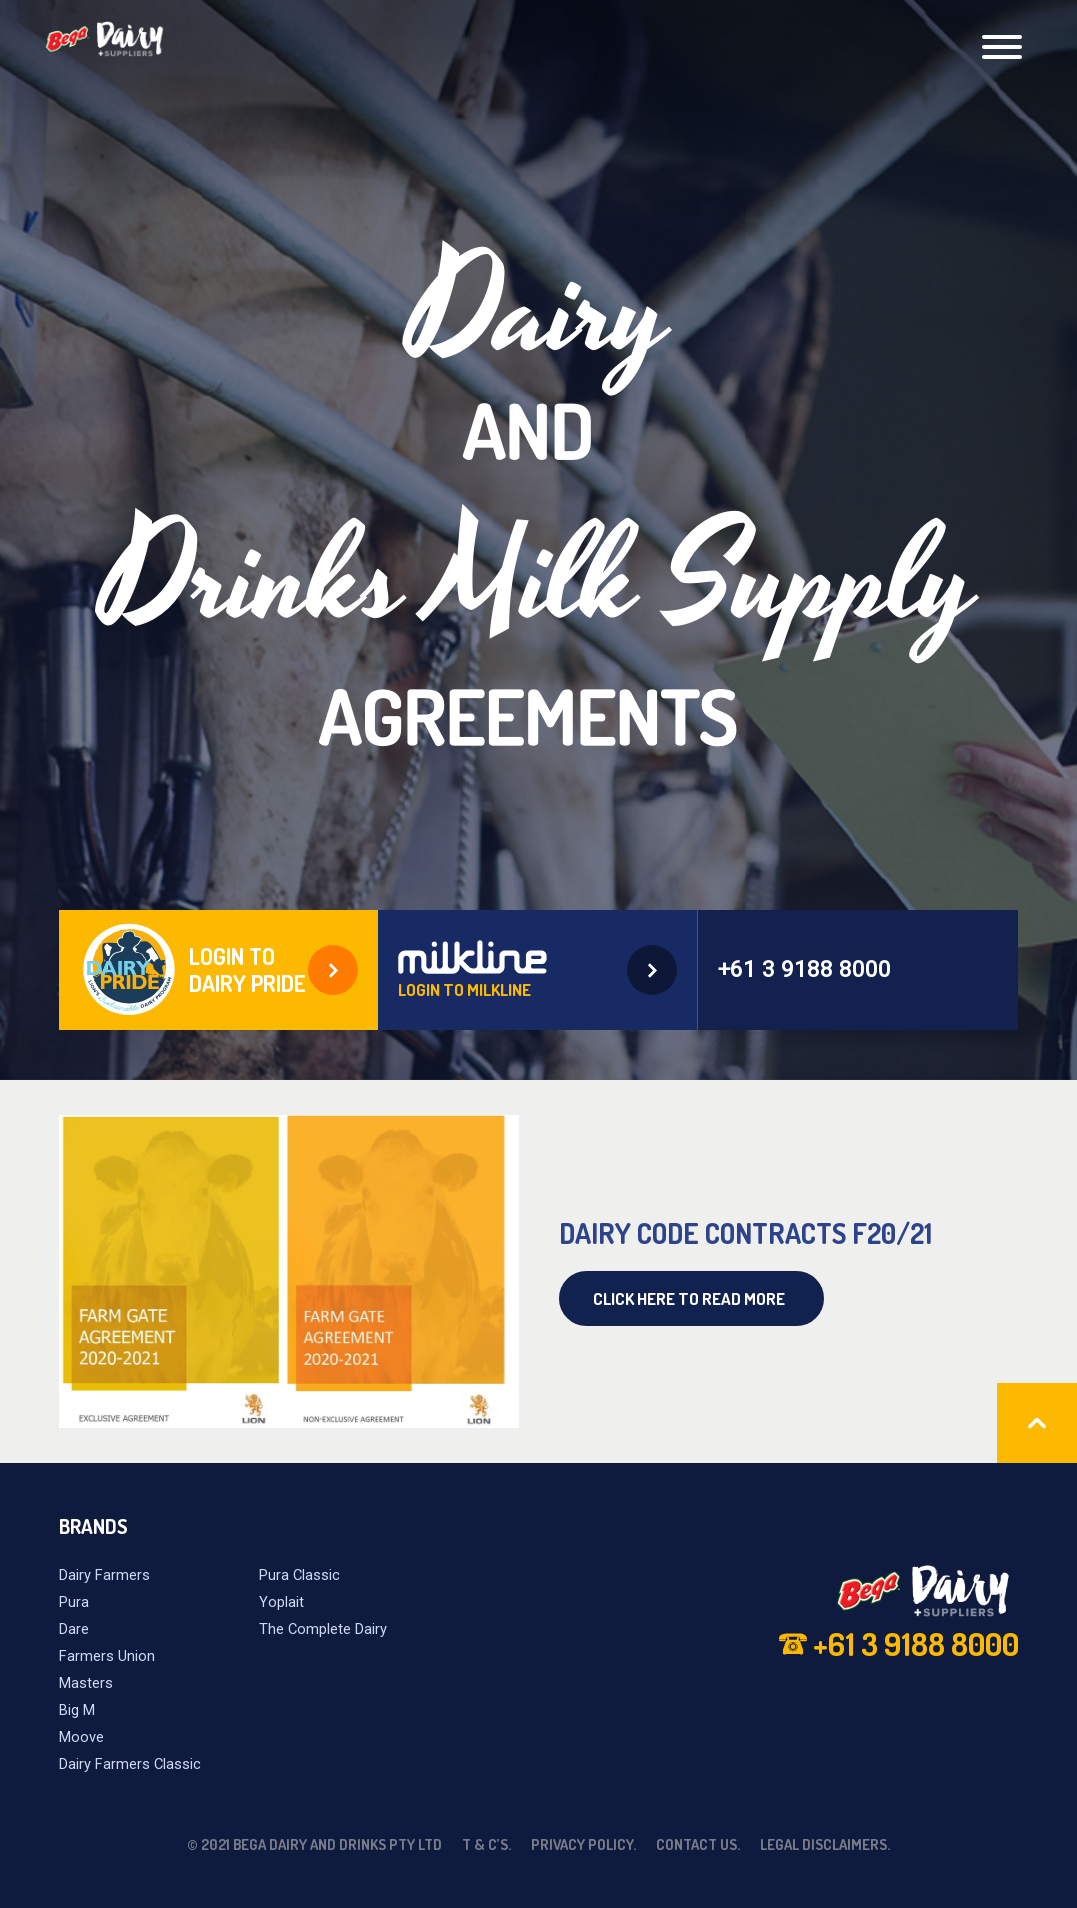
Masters (86, 1683)
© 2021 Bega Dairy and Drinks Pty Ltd (314, 1844)
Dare (74, 1629)
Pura (74, 1602)
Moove (81, 1737)
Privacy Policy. (583, 1844)
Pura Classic (299, 1575)
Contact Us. (698, 1844)
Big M (77, 1710)
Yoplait (281, 1602)
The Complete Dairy (323, 1629)
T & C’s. (486, 1844)
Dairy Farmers (104, 1575)
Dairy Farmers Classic (130, 1764)
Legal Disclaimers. (825, 1844)
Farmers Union (107, 1656)
